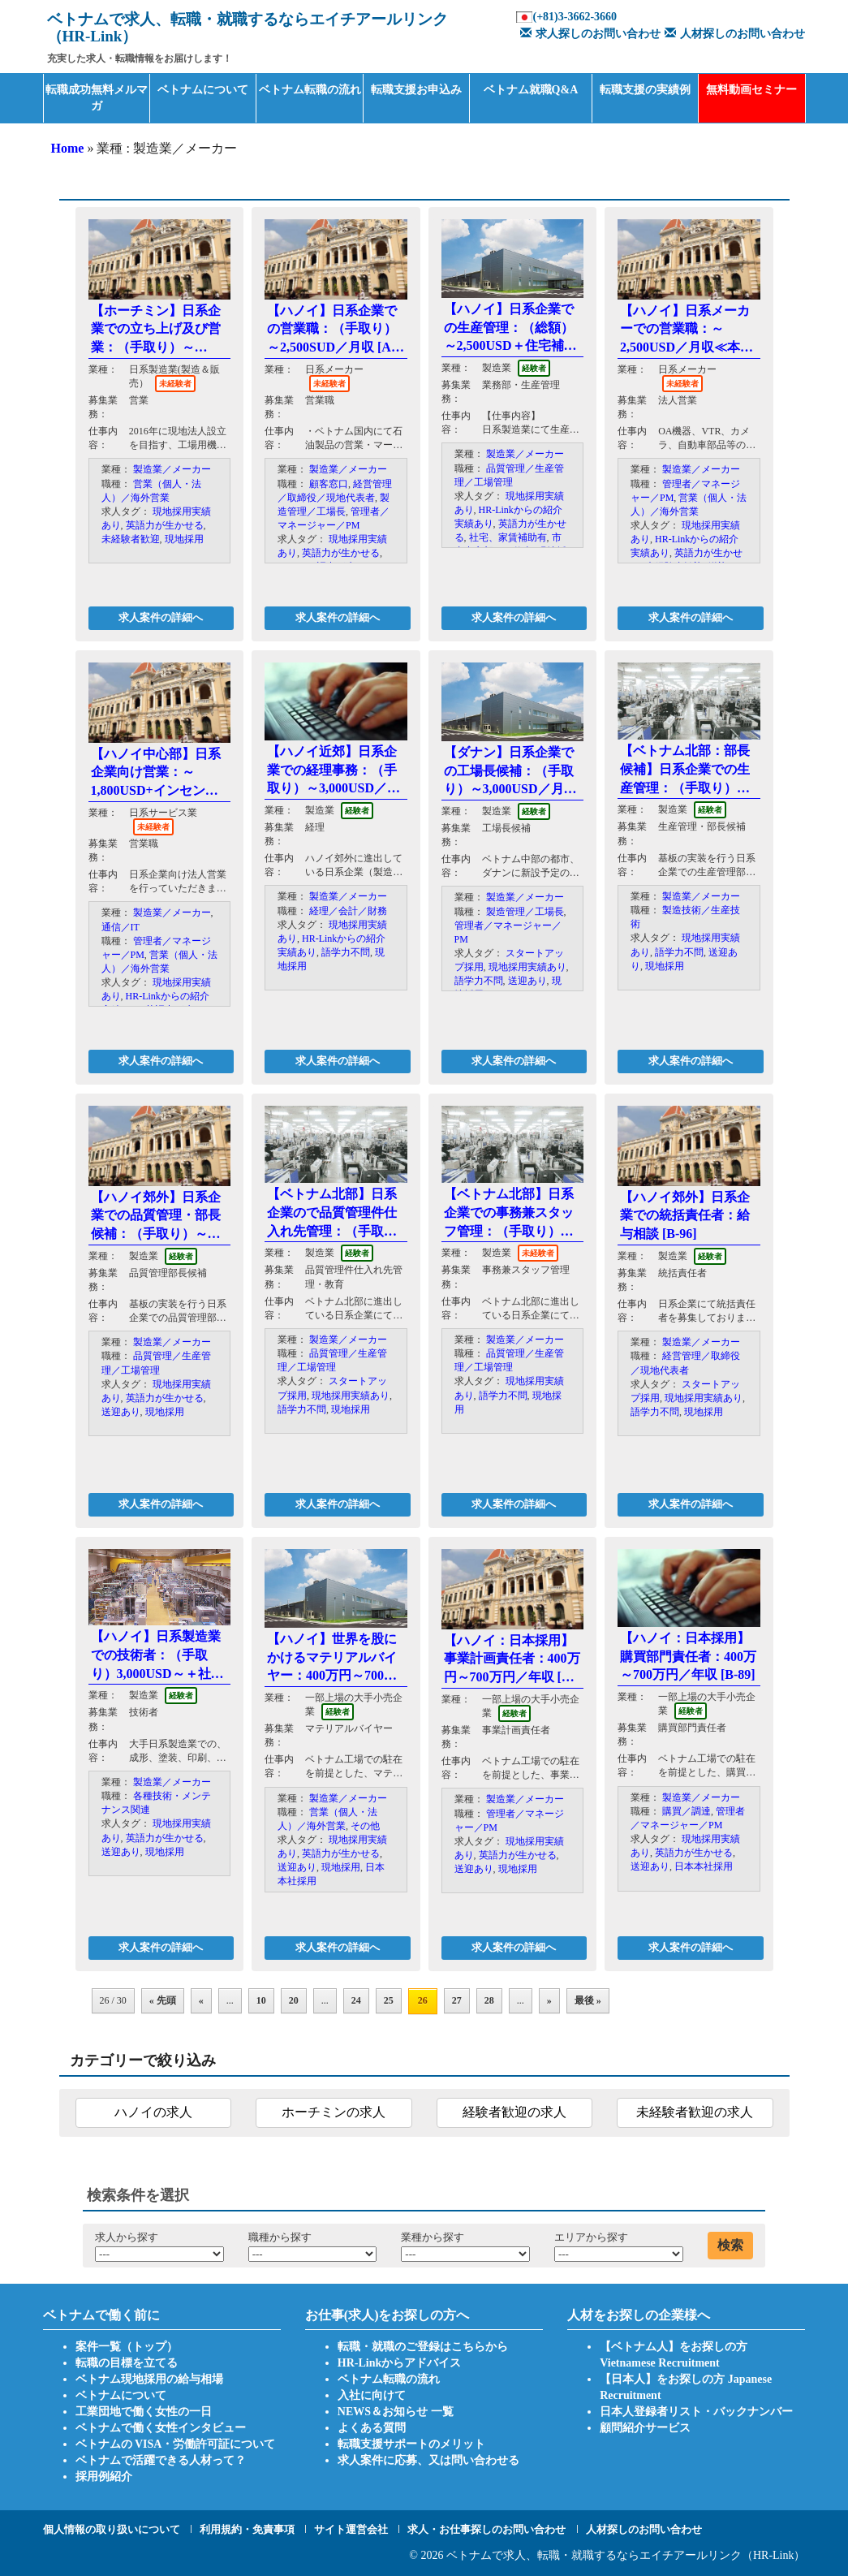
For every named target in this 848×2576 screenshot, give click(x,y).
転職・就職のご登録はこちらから (423, 2347)
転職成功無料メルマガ (96, 98)
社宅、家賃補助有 (508, 537)
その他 (365, 1826)
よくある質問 (372, 2428)
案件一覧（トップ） (126, 2347)
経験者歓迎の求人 (514, 2112)
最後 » (588, 2000)
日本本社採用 (703, 1866)
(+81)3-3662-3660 (574, 17)
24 (356, 2000)
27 (457, 2000)
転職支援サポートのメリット (411, 2444)
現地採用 (184, 539)
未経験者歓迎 (130, 539)
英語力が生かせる (165, 525)
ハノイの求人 (153, 2112)
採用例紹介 (103, 2476)
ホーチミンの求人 (333, 2112)
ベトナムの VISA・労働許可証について (175, 2444)
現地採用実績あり (527, 967)
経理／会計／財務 (348, 911)
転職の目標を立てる (126, 2363)
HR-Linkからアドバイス (399, 2363)
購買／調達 (686, 1811)
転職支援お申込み (416, 90)
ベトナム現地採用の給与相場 (149, 2379)
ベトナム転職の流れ (310, 90)
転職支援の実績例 (645, 90)
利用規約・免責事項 (247, 2529)
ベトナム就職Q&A (531, 90)
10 (261, 2000)
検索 (730, 2245)
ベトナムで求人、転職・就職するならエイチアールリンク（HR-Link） (626, 2555)
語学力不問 (345, 952)
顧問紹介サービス (645, 2428)
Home (67, 148)
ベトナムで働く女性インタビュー (160, 2428)
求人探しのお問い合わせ (588, 34)
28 (489, 2000)
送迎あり (527, 980)
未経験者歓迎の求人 (694, 2112)
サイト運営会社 (351, 2529)
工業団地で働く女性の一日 (143, 2412)
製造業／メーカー (172, 469)
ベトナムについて (202, 90)
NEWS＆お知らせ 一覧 (396, 2412)
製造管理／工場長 (525, 911)
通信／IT (120, 927)
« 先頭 (162, 2000)
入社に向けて (372, 2395)
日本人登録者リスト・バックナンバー (696, 2412)
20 (294, 2000)
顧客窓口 (328, 484)
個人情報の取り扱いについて (111, 2529)
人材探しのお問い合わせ (733, 34)
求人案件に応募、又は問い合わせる (428, 2460)
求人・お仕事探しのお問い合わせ (486, 2529)
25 (389, 2000)
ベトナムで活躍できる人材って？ (160, 2460)
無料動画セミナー (751, 90)
